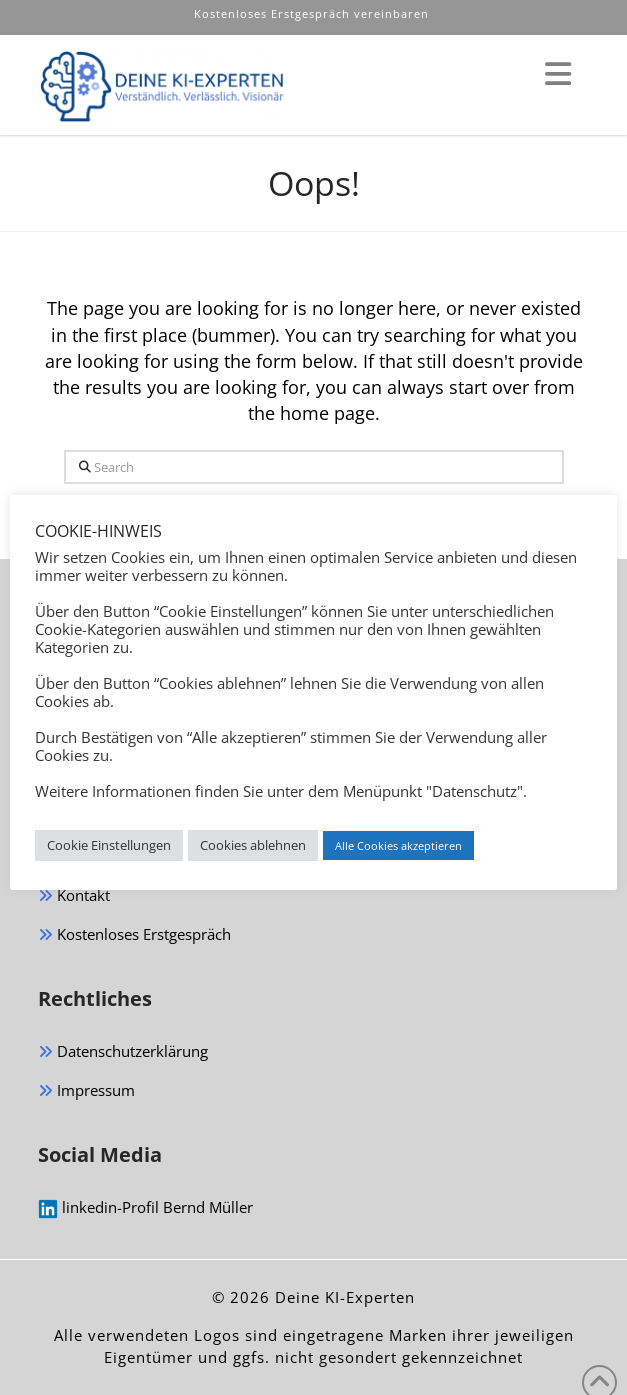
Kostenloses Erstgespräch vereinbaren (313, 13)
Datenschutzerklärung (123, 1052)
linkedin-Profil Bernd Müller (145, 1208)
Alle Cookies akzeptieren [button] (398, 845)
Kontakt (74, 896)
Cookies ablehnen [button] (253, 845)
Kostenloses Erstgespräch (134, 935)
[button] (558, 74)
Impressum (86, 1091)
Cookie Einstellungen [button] (109, 845)
